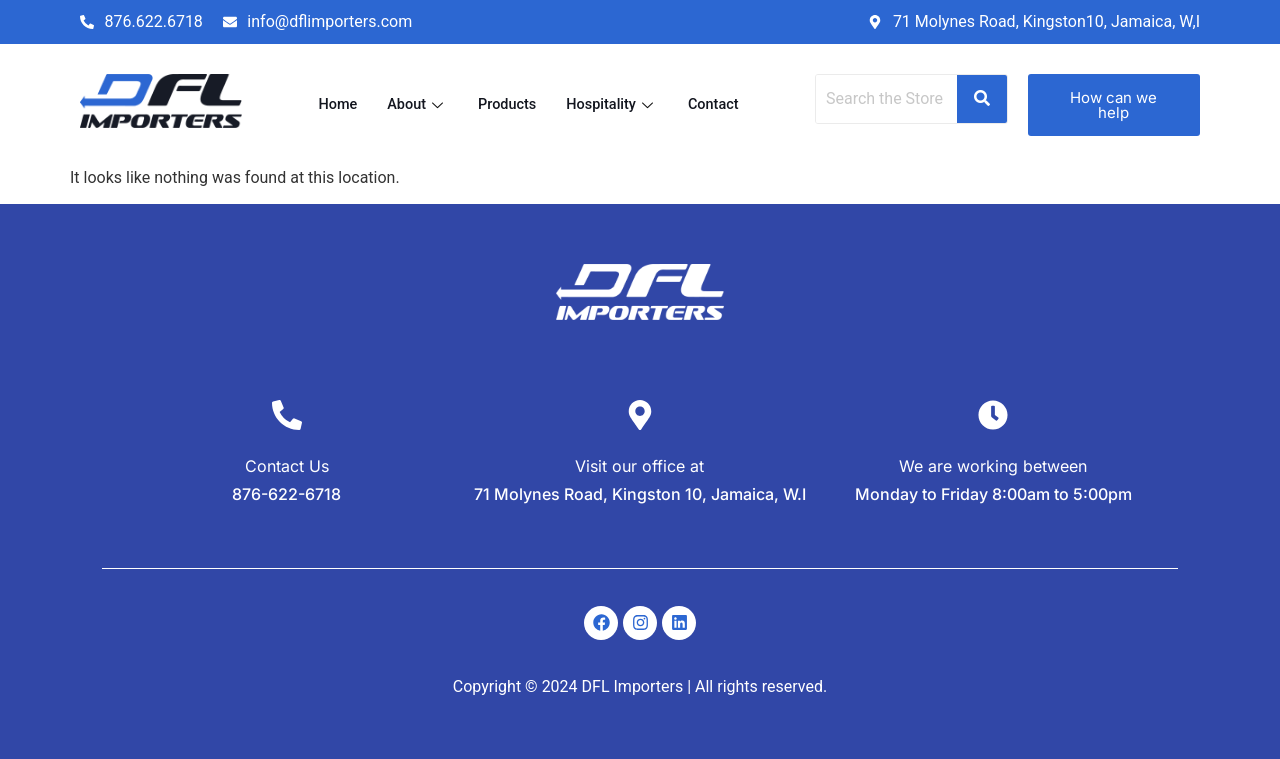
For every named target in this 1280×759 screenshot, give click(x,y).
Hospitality (614, 105)
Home (334, 105)
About (415, 105)
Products (506, 105)
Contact (717, 105)
